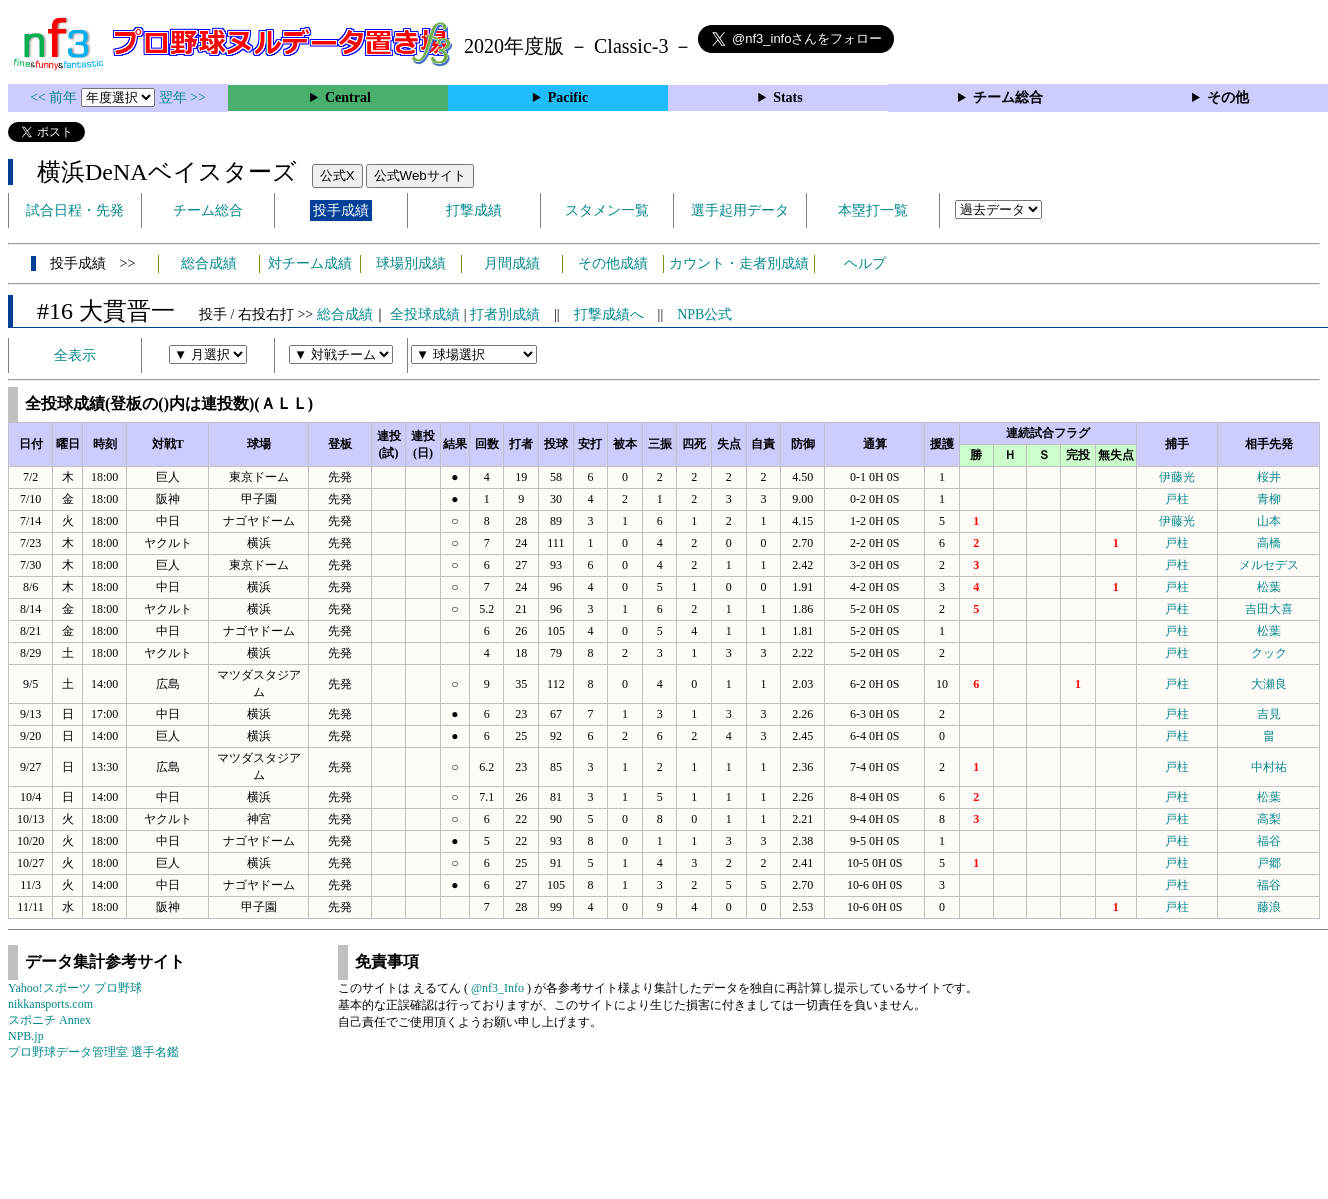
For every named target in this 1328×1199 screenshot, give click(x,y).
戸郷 (1269, 863)
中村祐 (1269, 767)
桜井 (1269, 477)
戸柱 (1177, 499)
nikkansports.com (50, 1004)
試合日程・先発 (75, 210)
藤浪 (1269, 907)
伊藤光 (1177, 477)
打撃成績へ (609, 314)
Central (348, 97)
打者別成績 (505, 314)
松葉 (1269, 587)
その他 (1228, 97)
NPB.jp (26, 1036)
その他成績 (613, 263)
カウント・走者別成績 (739, 263)
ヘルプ (865, 263)
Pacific (568, 97)
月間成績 (512, 263)
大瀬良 (1269, 684)
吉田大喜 (1269, 609)
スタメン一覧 (607, 210)
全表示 (75, 355)
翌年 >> (182, 97)
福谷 (1269, 841)
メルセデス (1269, 565)
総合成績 (209, 263)
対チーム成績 (310, 263)
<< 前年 (55, 97)
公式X (337, 175)
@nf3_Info (497, 988)
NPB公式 (704, 314)
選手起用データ (740, 210)
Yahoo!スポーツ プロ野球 (75, 988)
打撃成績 (474, 210)
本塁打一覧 (873, 210)
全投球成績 (425, 314)
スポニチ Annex (49, 1020)
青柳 (1269, 499)
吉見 (1269, 714)
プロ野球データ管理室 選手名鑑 (93, 1052)
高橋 (1269, 543)
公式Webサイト (420, 175)
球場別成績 (411, 263)
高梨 (1269, 819)
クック (1269, 653)
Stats (788, 97)
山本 (1269, 521)
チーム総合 (1008, 97)
